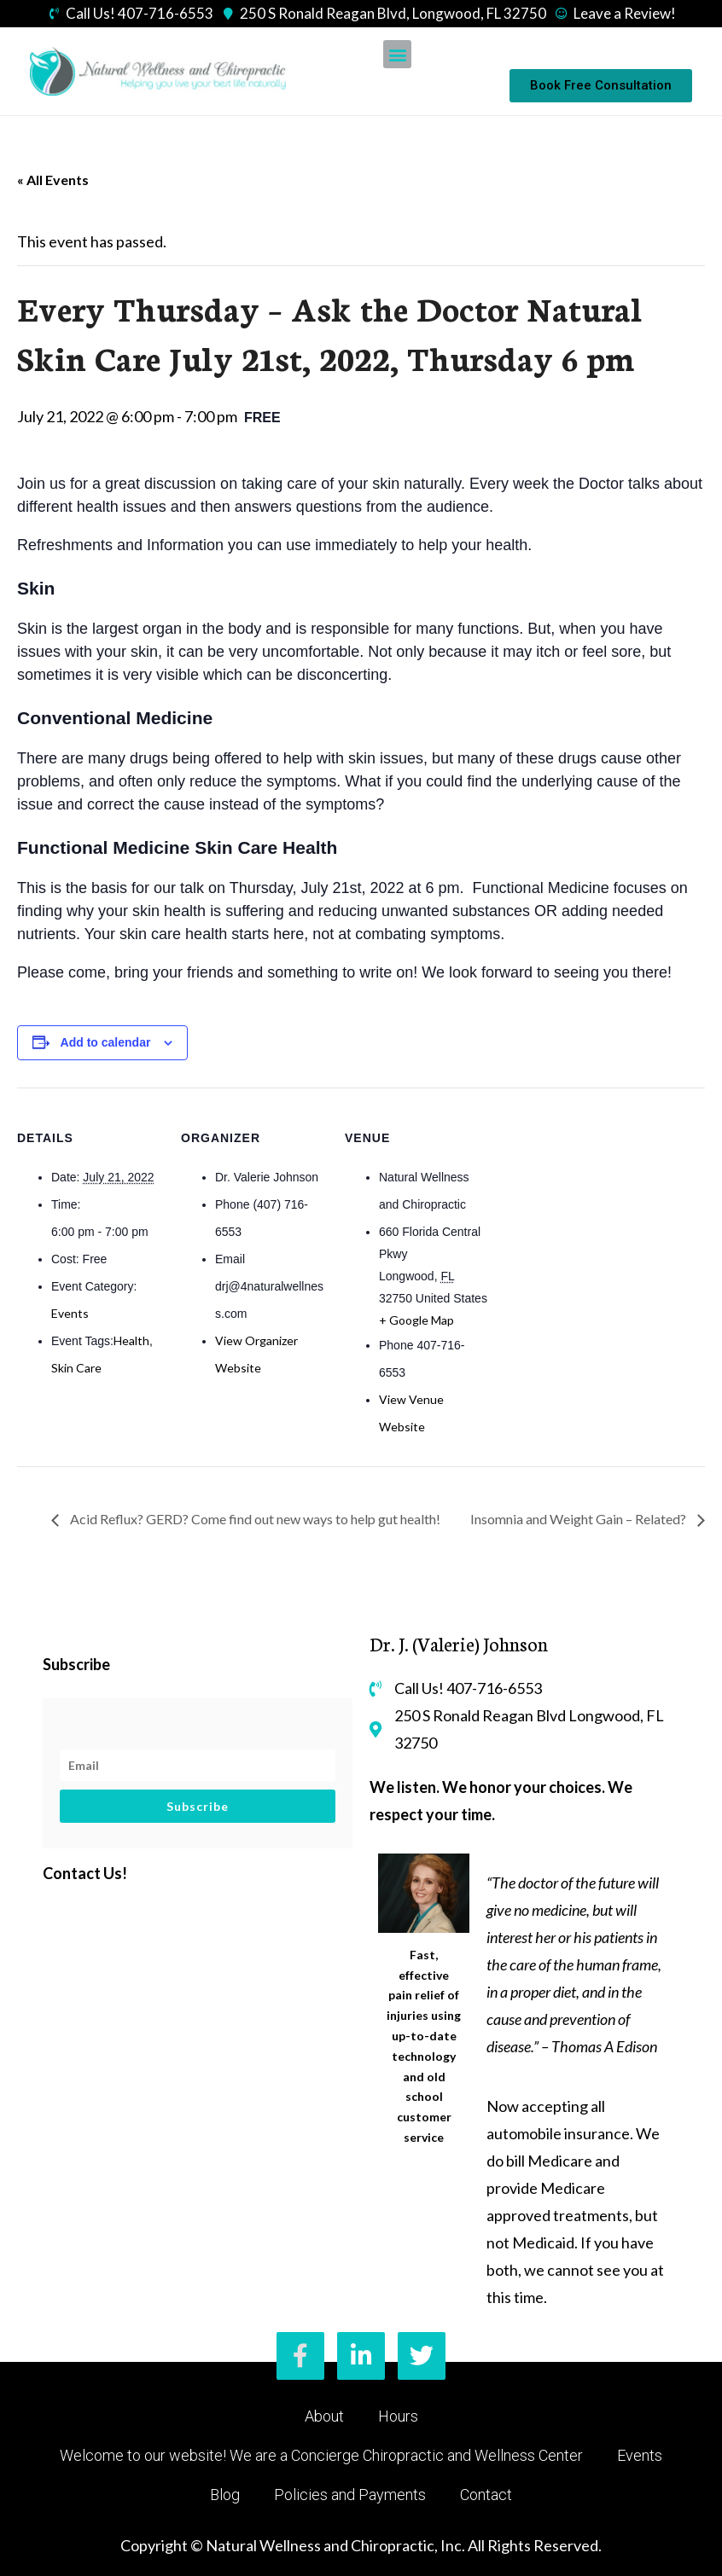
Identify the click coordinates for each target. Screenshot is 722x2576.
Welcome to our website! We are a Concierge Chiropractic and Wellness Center (321, 2455)
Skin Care (76, 1368)
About (324, 2416)
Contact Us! (85, 1873)
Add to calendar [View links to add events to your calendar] (106, 1042)
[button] (397, 54)
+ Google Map (416, 1320)
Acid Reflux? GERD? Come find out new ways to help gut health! (253, 1519)
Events (70, 1313)
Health (131, 1340)
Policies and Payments (350, 2494)
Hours (398, 2416)
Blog (225, 2494)
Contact (486, 2494)
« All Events (53, 179)
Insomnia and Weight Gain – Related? (579, 1519)
